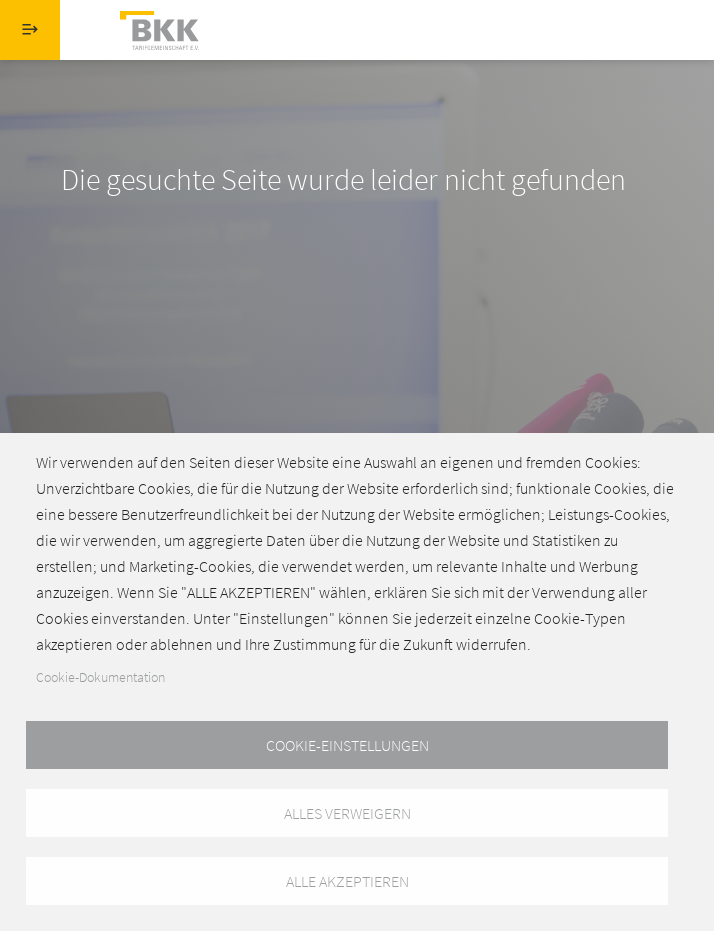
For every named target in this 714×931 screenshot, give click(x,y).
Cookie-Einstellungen (347, 745)
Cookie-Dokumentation (100, 677)
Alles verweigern (347, 813)
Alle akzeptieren (347, 881)
